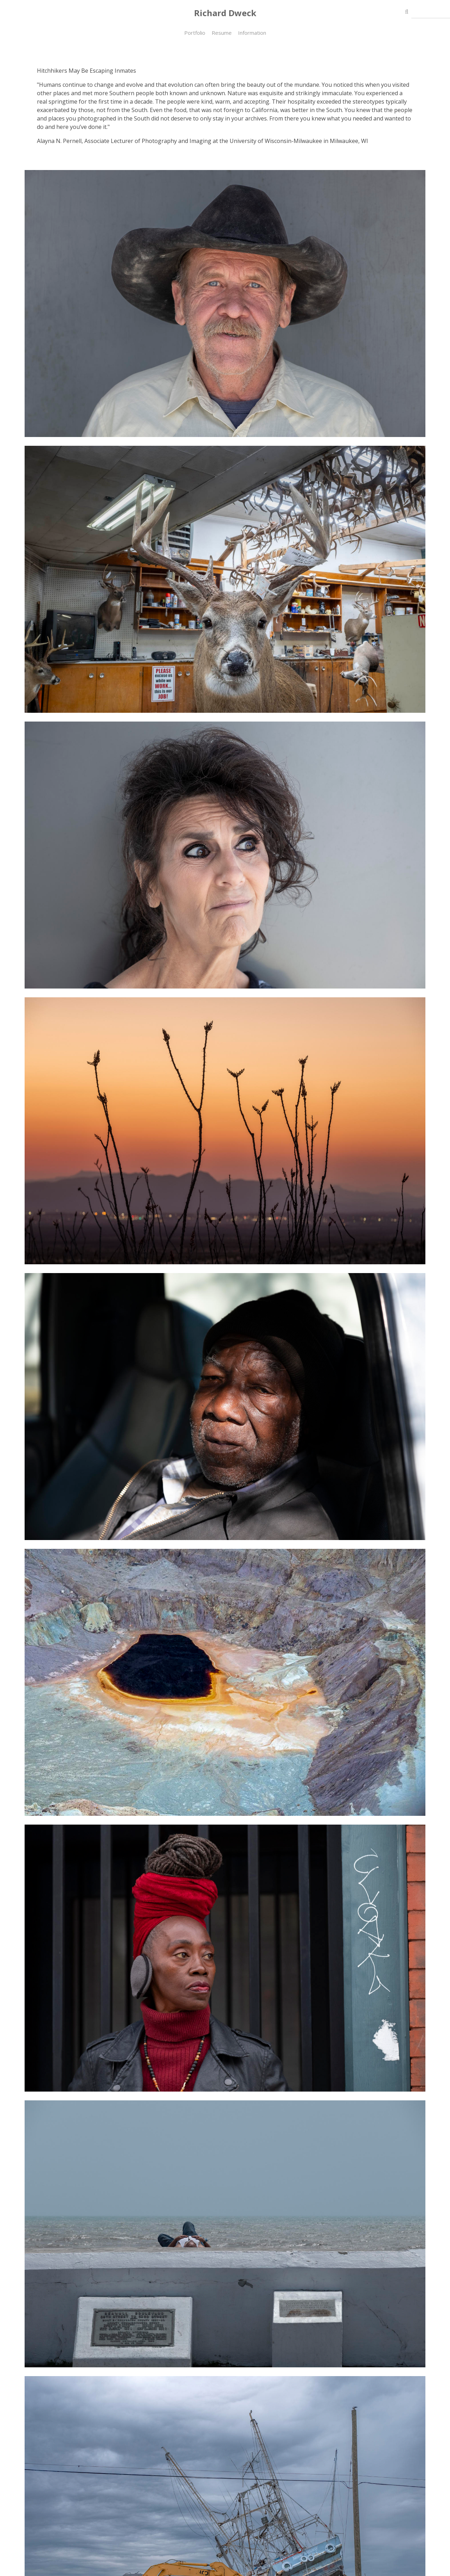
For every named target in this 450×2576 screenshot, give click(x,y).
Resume (222, 32)
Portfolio (194, 32)
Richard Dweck (225, 13)
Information (252, 32)
